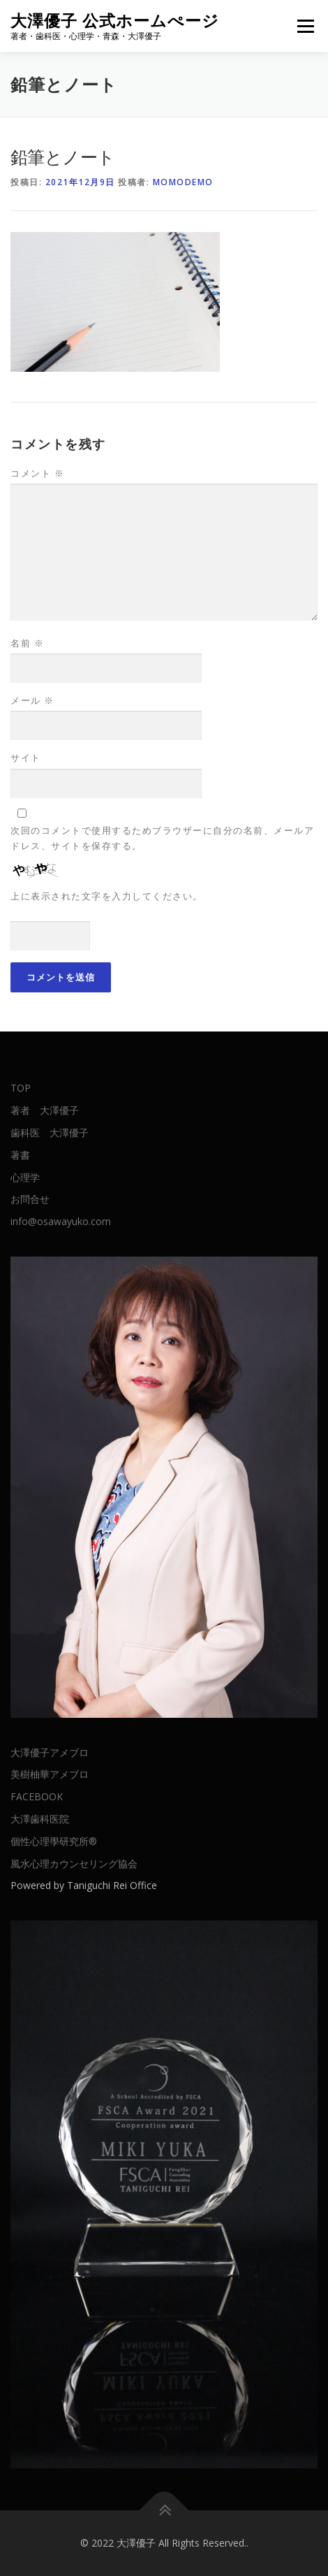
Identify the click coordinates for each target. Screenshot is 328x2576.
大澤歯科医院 (39, 1818)
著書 (20, 1155)
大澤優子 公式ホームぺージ (114, 20)
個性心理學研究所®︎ (53, 1841)
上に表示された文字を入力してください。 (106, 896)
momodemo (183, 182)
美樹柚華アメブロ (49, 1774)
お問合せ (30, 1199)
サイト (25, 757)
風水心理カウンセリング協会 (73, 1863)
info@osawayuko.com (60, 1221)
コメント (37, 473)
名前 (27, 643)
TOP (20, 1087)
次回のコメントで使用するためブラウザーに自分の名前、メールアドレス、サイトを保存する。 (162, 838)
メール (32, 700)
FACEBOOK (36, 1796)
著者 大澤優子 (44, 1110)
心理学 (25, 1177)
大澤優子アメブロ (49, 1752)
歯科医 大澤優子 (49, 1132)
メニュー (305, 26)
